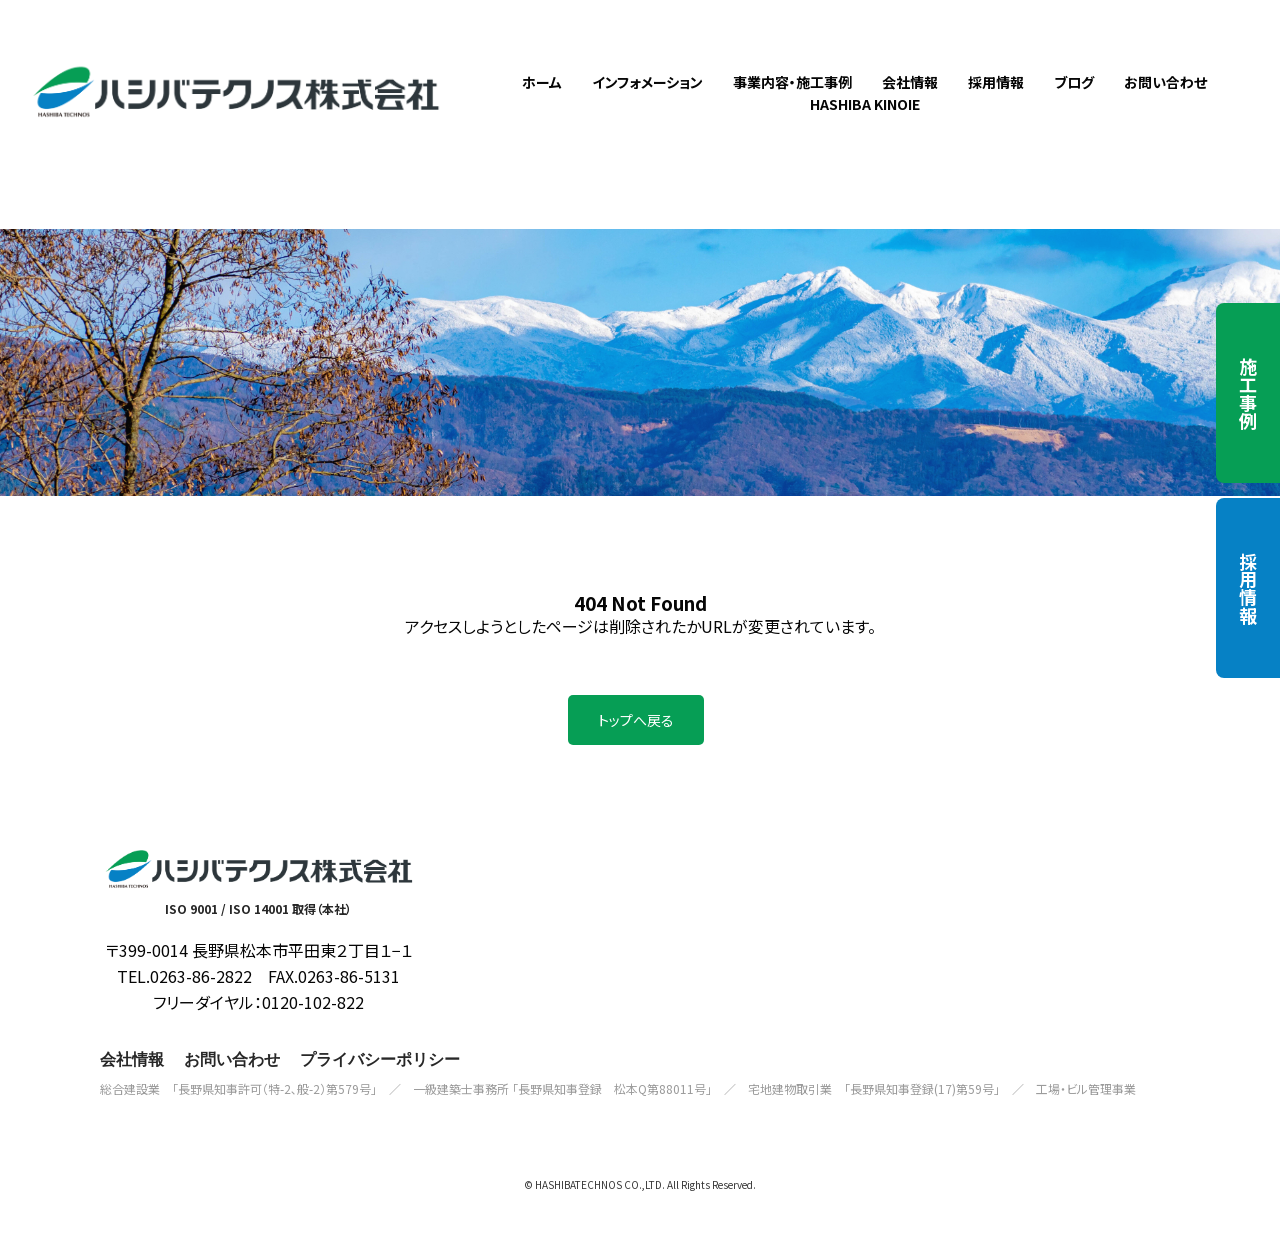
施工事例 (1248, 393)
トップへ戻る (636, 748)
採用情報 (1248, 588)
